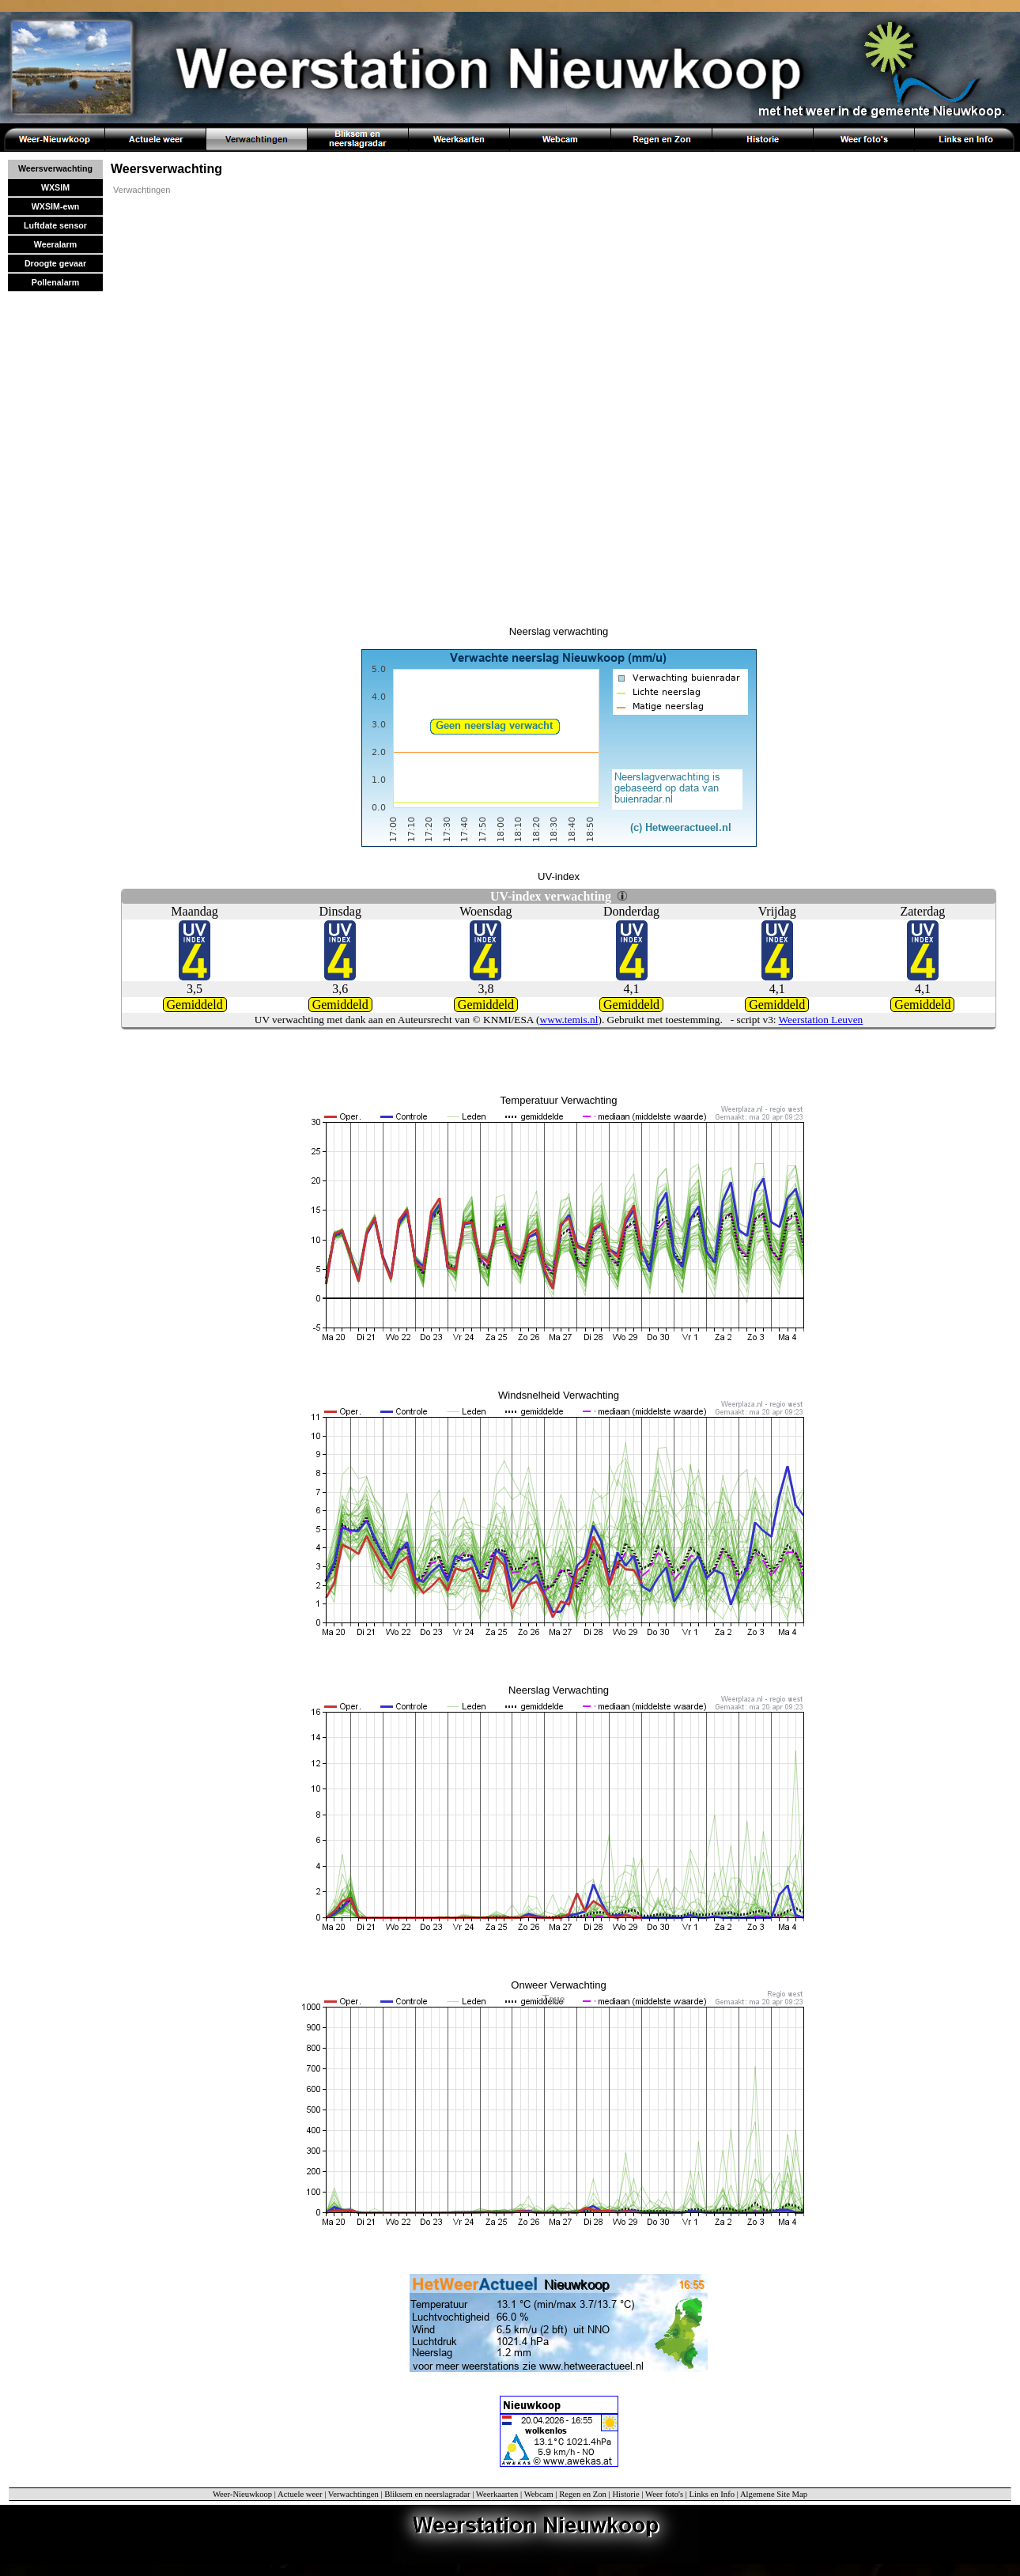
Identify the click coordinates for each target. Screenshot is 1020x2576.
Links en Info (712, 2494)
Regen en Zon (582, 2494)
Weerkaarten (497, 2494)
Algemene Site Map (773, 2494)
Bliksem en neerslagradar (427, 2494)
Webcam (538, 2494)
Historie (625, 2494)
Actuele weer (300, 2494)
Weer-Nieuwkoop (242, 2494)
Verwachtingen (141, 190)
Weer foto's (664, 2494)
